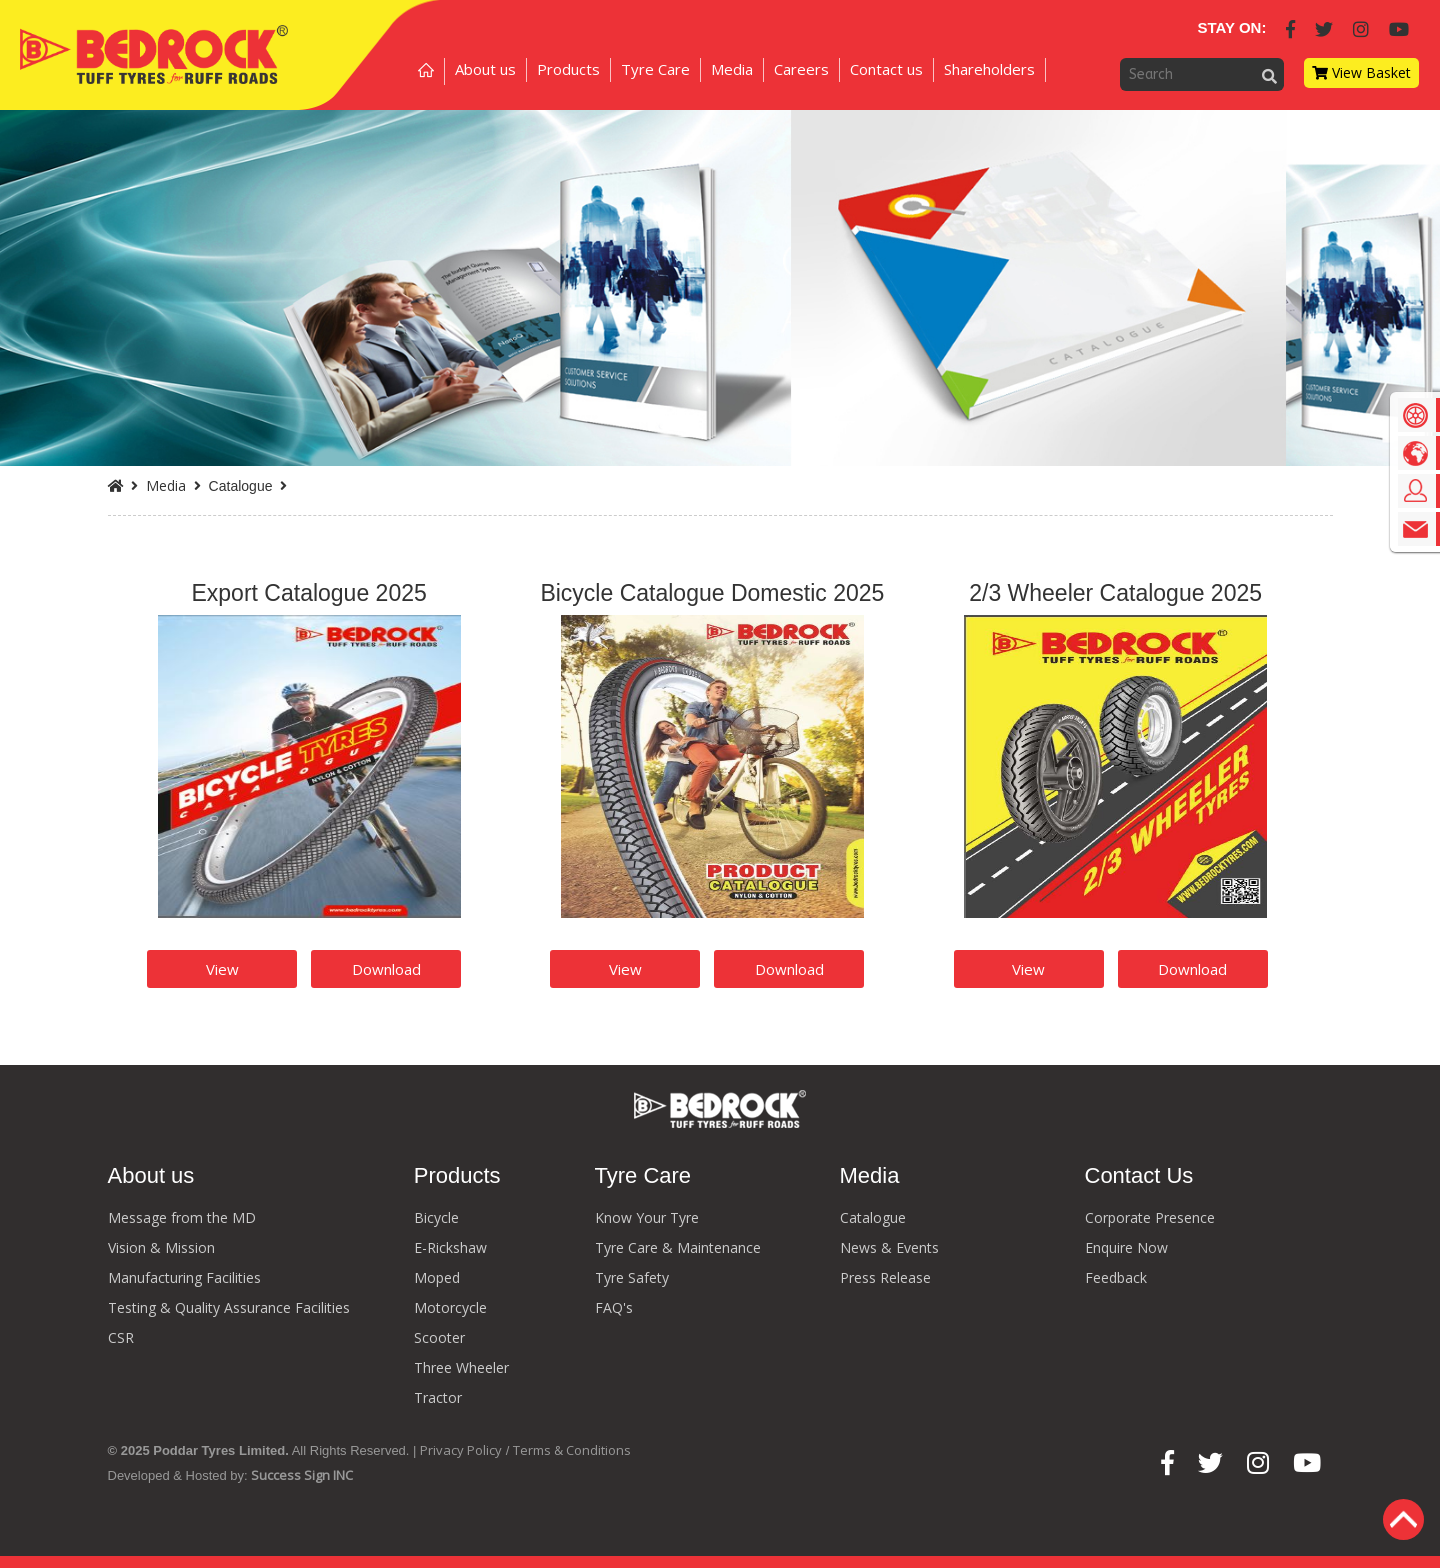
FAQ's (614, 1307)
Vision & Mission (161, 1247)
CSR (121, 1337)
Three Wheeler (461, 1367)
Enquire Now (1126, 1247)
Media (732, 69)
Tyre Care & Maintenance (678, 1247)
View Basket (1361, 72)
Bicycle (436, 1217)
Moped (437, 1277)
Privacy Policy (461, 1450)
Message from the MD (182, 1217)
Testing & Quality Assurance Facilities (229, 1307)
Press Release (885, 1277)
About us (485, 69)
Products (568, 69)
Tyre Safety (632, 1277)
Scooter (439, 1337)
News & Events (889, 1247)
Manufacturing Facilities (184, 1277)
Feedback (1116, 1277)
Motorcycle (450, 1307)
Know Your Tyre (647, 1217)
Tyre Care (655, 69)
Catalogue (873, 1217)
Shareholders (989, 69)
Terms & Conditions (572, 1450)
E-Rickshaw (450, 1247)
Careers (801, 69)
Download (386, 969)
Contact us (886, 69)
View (222, 969)
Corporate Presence (1150, 1217)
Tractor (438, 1397)
